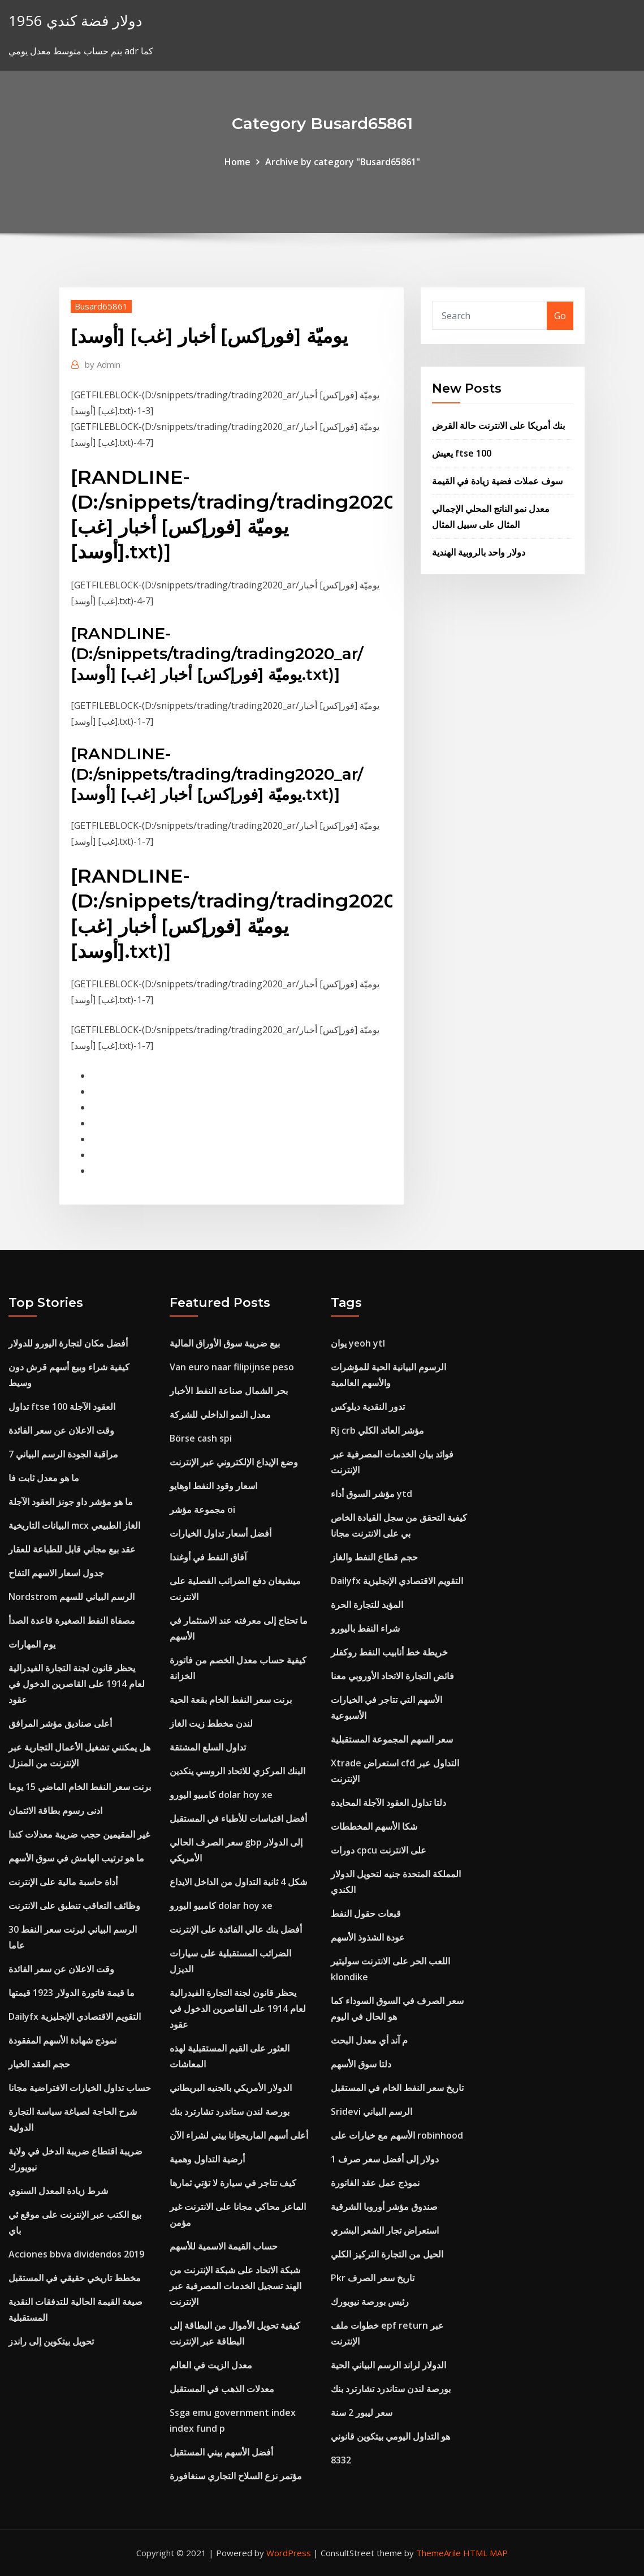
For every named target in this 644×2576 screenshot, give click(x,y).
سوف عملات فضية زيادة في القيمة (497, 481)
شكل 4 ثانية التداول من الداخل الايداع (238, 1882)
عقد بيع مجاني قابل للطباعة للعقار (72, 1549)
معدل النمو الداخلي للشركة (220, 1414)
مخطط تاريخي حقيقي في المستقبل (74, 2278)
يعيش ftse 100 (461, 453)
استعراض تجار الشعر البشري (385, 2230)
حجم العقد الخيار (39, 2064)
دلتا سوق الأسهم (361, 2064)
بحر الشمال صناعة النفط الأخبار (229, 1390)
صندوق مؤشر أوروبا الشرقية (384, 2206)
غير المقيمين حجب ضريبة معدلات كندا (79, 1834)
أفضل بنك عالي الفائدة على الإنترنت (236, 1929)
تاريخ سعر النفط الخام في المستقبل (397, 2088)
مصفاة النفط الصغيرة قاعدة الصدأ (71, 1620)
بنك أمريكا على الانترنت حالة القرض (498, 425)
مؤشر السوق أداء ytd (371, 1493)
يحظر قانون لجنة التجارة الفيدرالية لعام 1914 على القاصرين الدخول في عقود (76, 1684)
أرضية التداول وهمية (207, 2159)
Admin (102, 364)
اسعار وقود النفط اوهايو (213, 1486)
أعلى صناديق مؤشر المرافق (60, 1723)
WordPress (288, 2552)
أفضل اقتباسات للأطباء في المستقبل (238, 1818)
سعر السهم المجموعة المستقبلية (392, 1739)
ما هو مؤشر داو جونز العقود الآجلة (70, 1501)
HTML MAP (485, 2552)
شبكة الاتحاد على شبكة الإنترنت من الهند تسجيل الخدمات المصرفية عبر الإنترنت (235, 2286)
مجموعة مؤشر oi (202, 1509)
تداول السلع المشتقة (208, 1747)
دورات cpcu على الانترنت (378, 1850)
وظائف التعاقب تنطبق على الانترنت (74, 1905)
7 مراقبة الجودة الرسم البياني (63, 1454)
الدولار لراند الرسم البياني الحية (388, 2365)
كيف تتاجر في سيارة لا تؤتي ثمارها (233, 2183)
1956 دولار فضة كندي (75, 21)
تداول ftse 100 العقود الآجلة (61, 1406)
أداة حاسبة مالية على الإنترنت (63, 1882)
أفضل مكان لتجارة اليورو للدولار (68, 1343)
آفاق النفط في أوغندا (208, 1557)
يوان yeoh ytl (358, 1343)
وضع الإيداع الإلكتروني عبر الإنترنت (234, 1462)
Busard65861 (101, 306)
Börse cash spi (201, 1438)
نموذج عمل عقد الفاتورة (375, 2183)
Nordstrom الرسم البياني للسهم (71, 1596)
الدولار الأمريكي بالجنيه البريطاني (231, 2088)
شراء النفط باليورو (365, 1628)
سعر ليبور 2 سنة (361, 2412)
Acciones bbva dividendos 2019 (76, 2254)
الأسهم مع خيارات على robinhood (397, 2135)
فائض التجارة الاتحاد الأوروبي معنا (392, 1676)
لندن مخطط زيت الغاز (211, 1723)
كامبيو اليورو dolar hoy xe (221, 1794)
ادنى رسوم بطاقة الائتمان (55, 1810)
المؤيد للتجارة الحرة (367, 1604)
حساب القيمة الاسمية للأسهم (224, 2246)
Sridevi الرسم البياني (371, 2111)
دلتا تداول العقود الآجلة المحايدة (388, 1802)
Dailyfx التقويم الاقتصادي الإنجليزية (74, 2016)
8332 (341, 2460)
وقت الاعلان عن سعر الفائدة (61, 1430)
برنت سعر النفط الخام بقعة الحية (231, 1699)
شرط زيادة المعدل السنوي (58, 2190)
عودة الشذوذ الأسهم (368, 1937)
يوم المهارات (31, 1644)
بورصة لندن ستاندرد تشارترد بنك (229, 2111)
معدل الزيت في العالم (211, 2365)
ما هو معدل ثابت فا (43, 1478)
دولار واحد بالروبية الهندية (478, 552)
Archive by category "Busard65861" (342, 162)
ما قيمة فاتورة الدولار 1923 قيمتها (71, 1992)
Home (237, 162)
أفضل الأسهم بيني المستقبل (221, 2452)
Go (560, 315)
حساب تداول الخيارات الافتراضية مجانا (79, 2088)
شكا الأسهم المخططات (374, 1826)
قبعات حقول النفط (366, 1913)
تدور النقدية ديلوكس (368, 1406)
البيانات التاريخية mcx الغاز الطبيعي (74, 1525)
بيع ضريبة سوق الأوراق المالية (225, 1343)
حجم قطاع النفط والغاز (374, 1557)
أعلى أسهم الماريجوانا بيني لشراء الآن (239, 2135)
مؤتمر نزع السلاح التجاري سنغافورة (236, 2476)
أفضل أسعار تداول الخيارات (220, 1533)
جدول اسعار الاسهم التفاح (56, 1573)
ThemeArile (438, 2552)
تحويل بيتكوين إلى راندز (51, 2341)
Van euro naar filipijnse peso (232, 1367)
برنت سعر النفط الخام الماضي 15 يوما (79, 1787)
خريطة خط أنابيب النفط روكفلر (389, 1652)
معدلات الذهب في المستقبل (222, 2389)
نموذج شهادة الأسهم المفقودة (62, 2040)
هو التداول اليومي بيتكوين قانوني (390, 2436)
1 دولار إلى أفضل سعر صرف (385, 2159)
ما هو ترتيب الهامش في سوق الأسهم (76, 1858)
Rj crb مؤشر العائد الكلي (377, 1430)
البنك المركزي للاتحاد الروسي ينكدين (237, 1771)
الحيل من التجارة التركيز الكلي (387, 2254)
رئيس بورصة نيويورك (370, 2301)
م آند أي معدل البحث (369, 2040)
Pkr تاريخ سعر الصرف (372, 2278)
